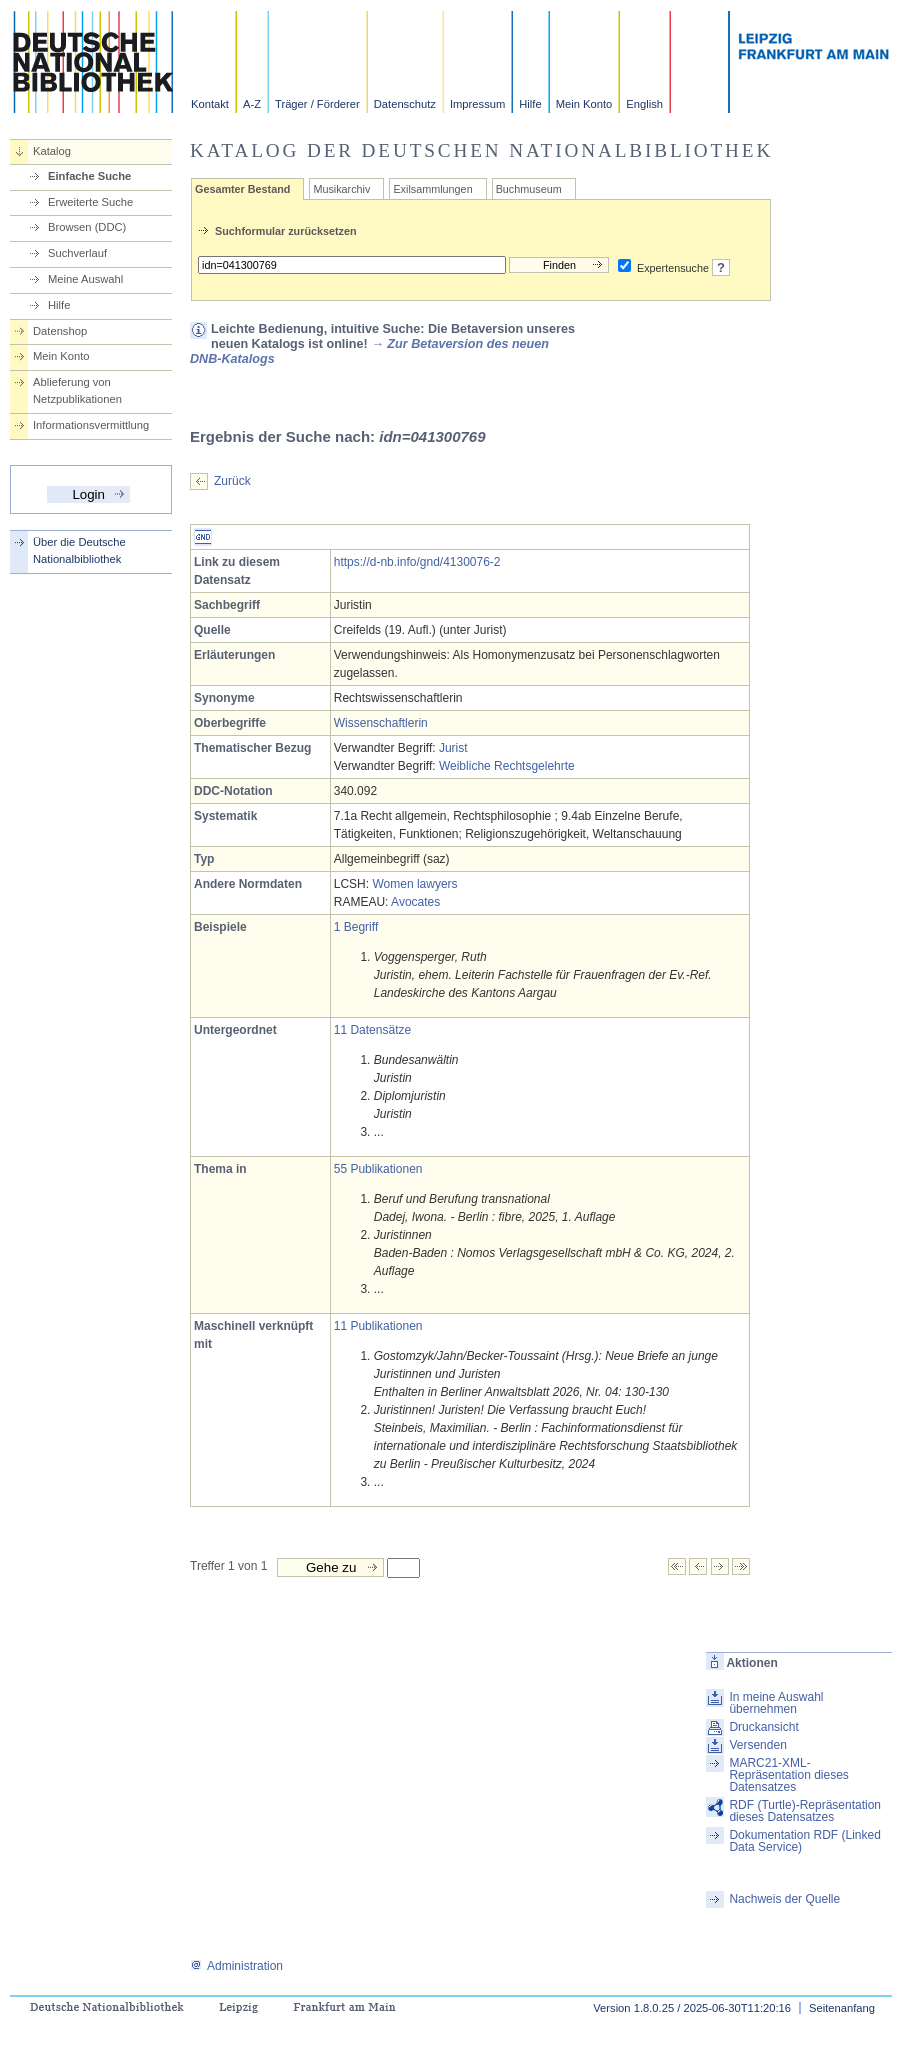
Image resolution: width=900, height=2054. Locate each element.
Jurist (453, 748)
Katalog (52, 151)
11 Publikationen (378, 1326)
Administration (236, 1966)
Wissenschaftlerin (381, 723)
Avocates (415, 902)
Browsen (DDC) (87, 227)
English (644, 104)
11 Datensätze (372, 1030)
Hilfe (530, 104)
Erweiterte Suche (90, 202)
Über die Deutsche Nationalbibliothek (79, 550)
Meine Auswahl (85, 279)
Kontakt (210, 104)
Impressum (477, 104)
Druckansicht (763, 1727)
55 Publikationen (378, 1169)
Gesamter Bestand (242, 189)
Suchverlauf (77, 253)
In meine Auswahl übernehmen (776, 1703)
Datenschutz (405, 104)
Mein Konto (584, 104)
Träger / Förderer (317, 104)
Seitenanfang (842, 2008)
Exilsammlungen (432, 189)
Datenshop (60, 331)
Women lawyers (414, 884)
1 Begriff (356, 927)
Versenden (757, 1745)
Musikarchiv (341, 189)
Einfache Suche (89, 176)
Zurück (232, 481)
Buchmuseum (529, 189)
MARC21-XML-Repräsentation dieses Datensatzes (788, 1775)
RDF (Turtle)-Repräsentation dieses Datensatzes (805, 1811)
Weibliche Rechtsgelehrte (507, 766)
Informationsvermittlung (91, 425)
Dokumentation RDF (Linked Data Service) (804, 1841)
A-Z (252, 104)
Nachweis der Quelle (784, 1899)
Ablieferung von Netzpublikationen (77, 390)
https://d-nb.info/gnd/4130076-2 (417, 562)
